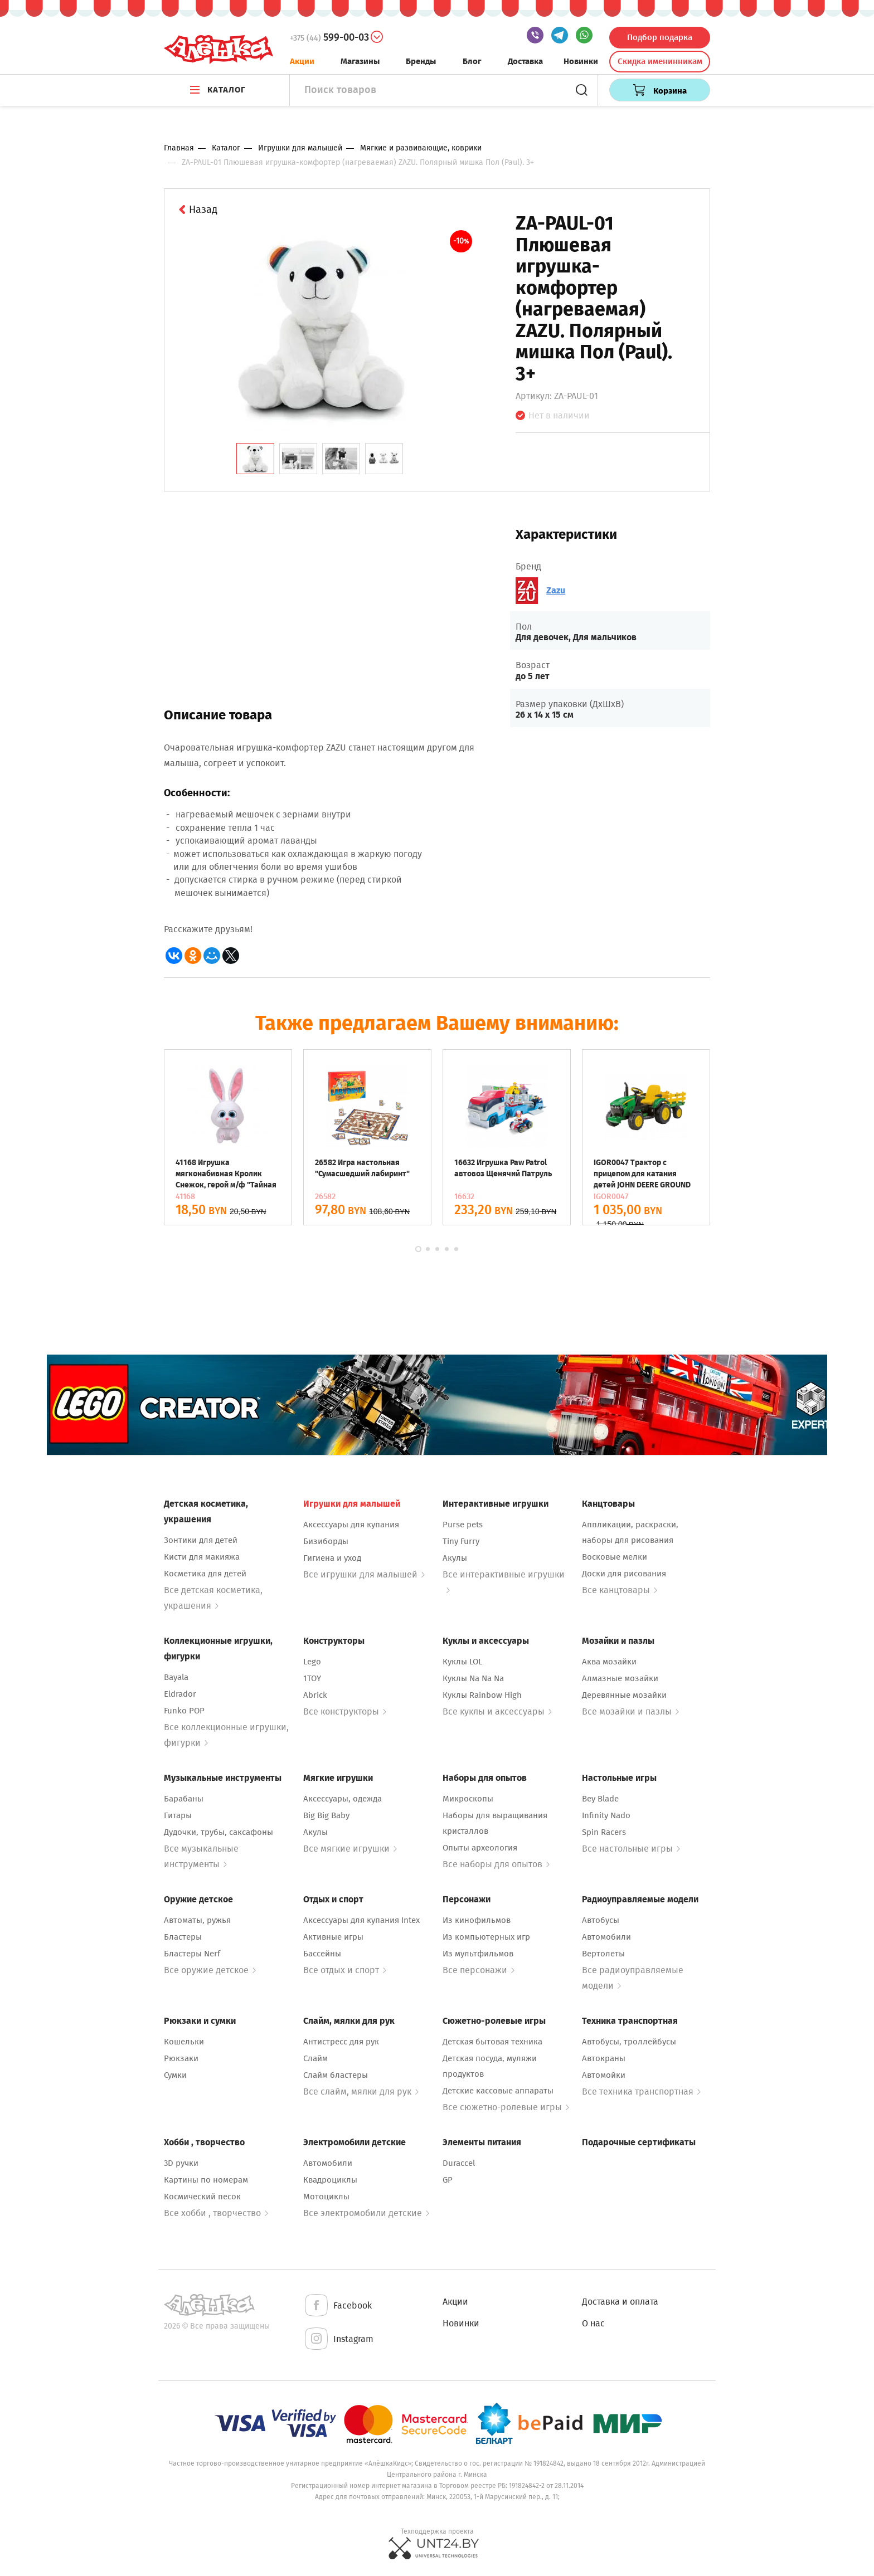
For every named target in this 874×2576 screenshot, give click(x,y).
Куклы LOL (462, 1662)
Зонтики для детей (200, 1540)
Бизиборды (325, 1541)
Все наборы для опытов (496, 1864)
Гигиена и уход (332, 1558)
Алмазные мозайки (620, 1678)
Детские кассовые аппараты (498, 2091)
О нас (593, 2323)
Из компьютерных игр (486, 1937)
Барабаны (183, 1799)
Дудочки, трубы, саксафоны (218, 1832)
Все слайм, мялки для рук (361, 2091)
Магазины (360, 61)
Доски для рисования (624, 1574)
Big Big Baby (326, 1815)
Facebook (337, 2306)
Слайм (315, 2058)
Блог (472, 61)
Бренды (421, 61)
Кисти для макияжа (202, 1557)
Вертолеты (603, 1954)
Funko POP (184, 1711)
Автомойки (603, 2075)
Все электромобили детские (366, 2213)
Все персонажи (478, 1970)
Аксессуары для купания (351, 1525)
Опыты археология (480, 1848)
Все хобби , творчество (216, 2213)
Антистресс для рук (341, 2042)
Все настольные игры (631, 1848)
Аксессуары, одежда (342, 1799)
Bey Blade (600, 1799)
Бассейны (322, 1954)
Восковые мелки (614, 1557)
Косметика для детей (205, 1574)
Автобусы (600, 1920)
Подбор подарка (659, 37)
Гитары (178, 1815)
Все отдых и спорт (344, 1970)
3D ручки (181, 2163)
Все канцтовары (619, 1590)
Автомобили (606, 1937)
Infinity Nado (606, 1815)
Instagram (338, 2339)
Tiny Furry (461, 1541)
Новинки (581, 61)
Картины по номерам (206, 2180)
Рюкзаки (181, 2058)
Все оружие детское (210, 1970)
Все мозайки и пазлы (630, 1711)
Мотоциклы (326, 2197)
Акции (302, 61)
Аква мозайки (609, 1662)
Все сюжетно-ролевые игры (506, 2107)
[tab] (255, 458)
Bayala (176, 1677)
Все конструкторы (344, 1711)
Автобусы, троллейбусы (629, 2042)
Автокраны (603, 2058)
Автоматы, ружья (197, 1920)
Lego (312, 1662)
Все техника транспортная (641, 2091)
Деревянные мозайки (624, 1695)
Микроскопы (468, 1799)
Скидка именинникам (660, 61)
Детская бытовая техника (492, 2042)
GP (448, 2180)
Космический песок (202, 2197)
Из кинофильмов (477, 1920)
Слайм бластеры (335, 2075)
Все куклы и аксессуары (497, 1711)
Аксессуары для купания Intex (361, 1920)
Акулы (455, 1558)
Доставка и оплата (620, 2301)
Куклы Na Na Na (473, 1678)
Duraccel (459, 2163)
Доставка (525, 61)
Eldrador (180, 1694)
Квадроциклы (330, 2180)
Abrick (315, 1695)
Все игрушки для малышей (364, 1574)
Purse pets (463, 1525)
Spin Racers (604, 1832)
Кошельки (184, 2042)
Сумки (175, 2075)
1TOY (312, 1678)
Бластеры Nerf (192, 1954)
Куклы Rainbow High (482, 1695)
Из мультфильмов (478, 1954)
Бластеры (183, 1937)
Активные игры (333, 1937)
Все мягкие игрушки (350, 1848)
